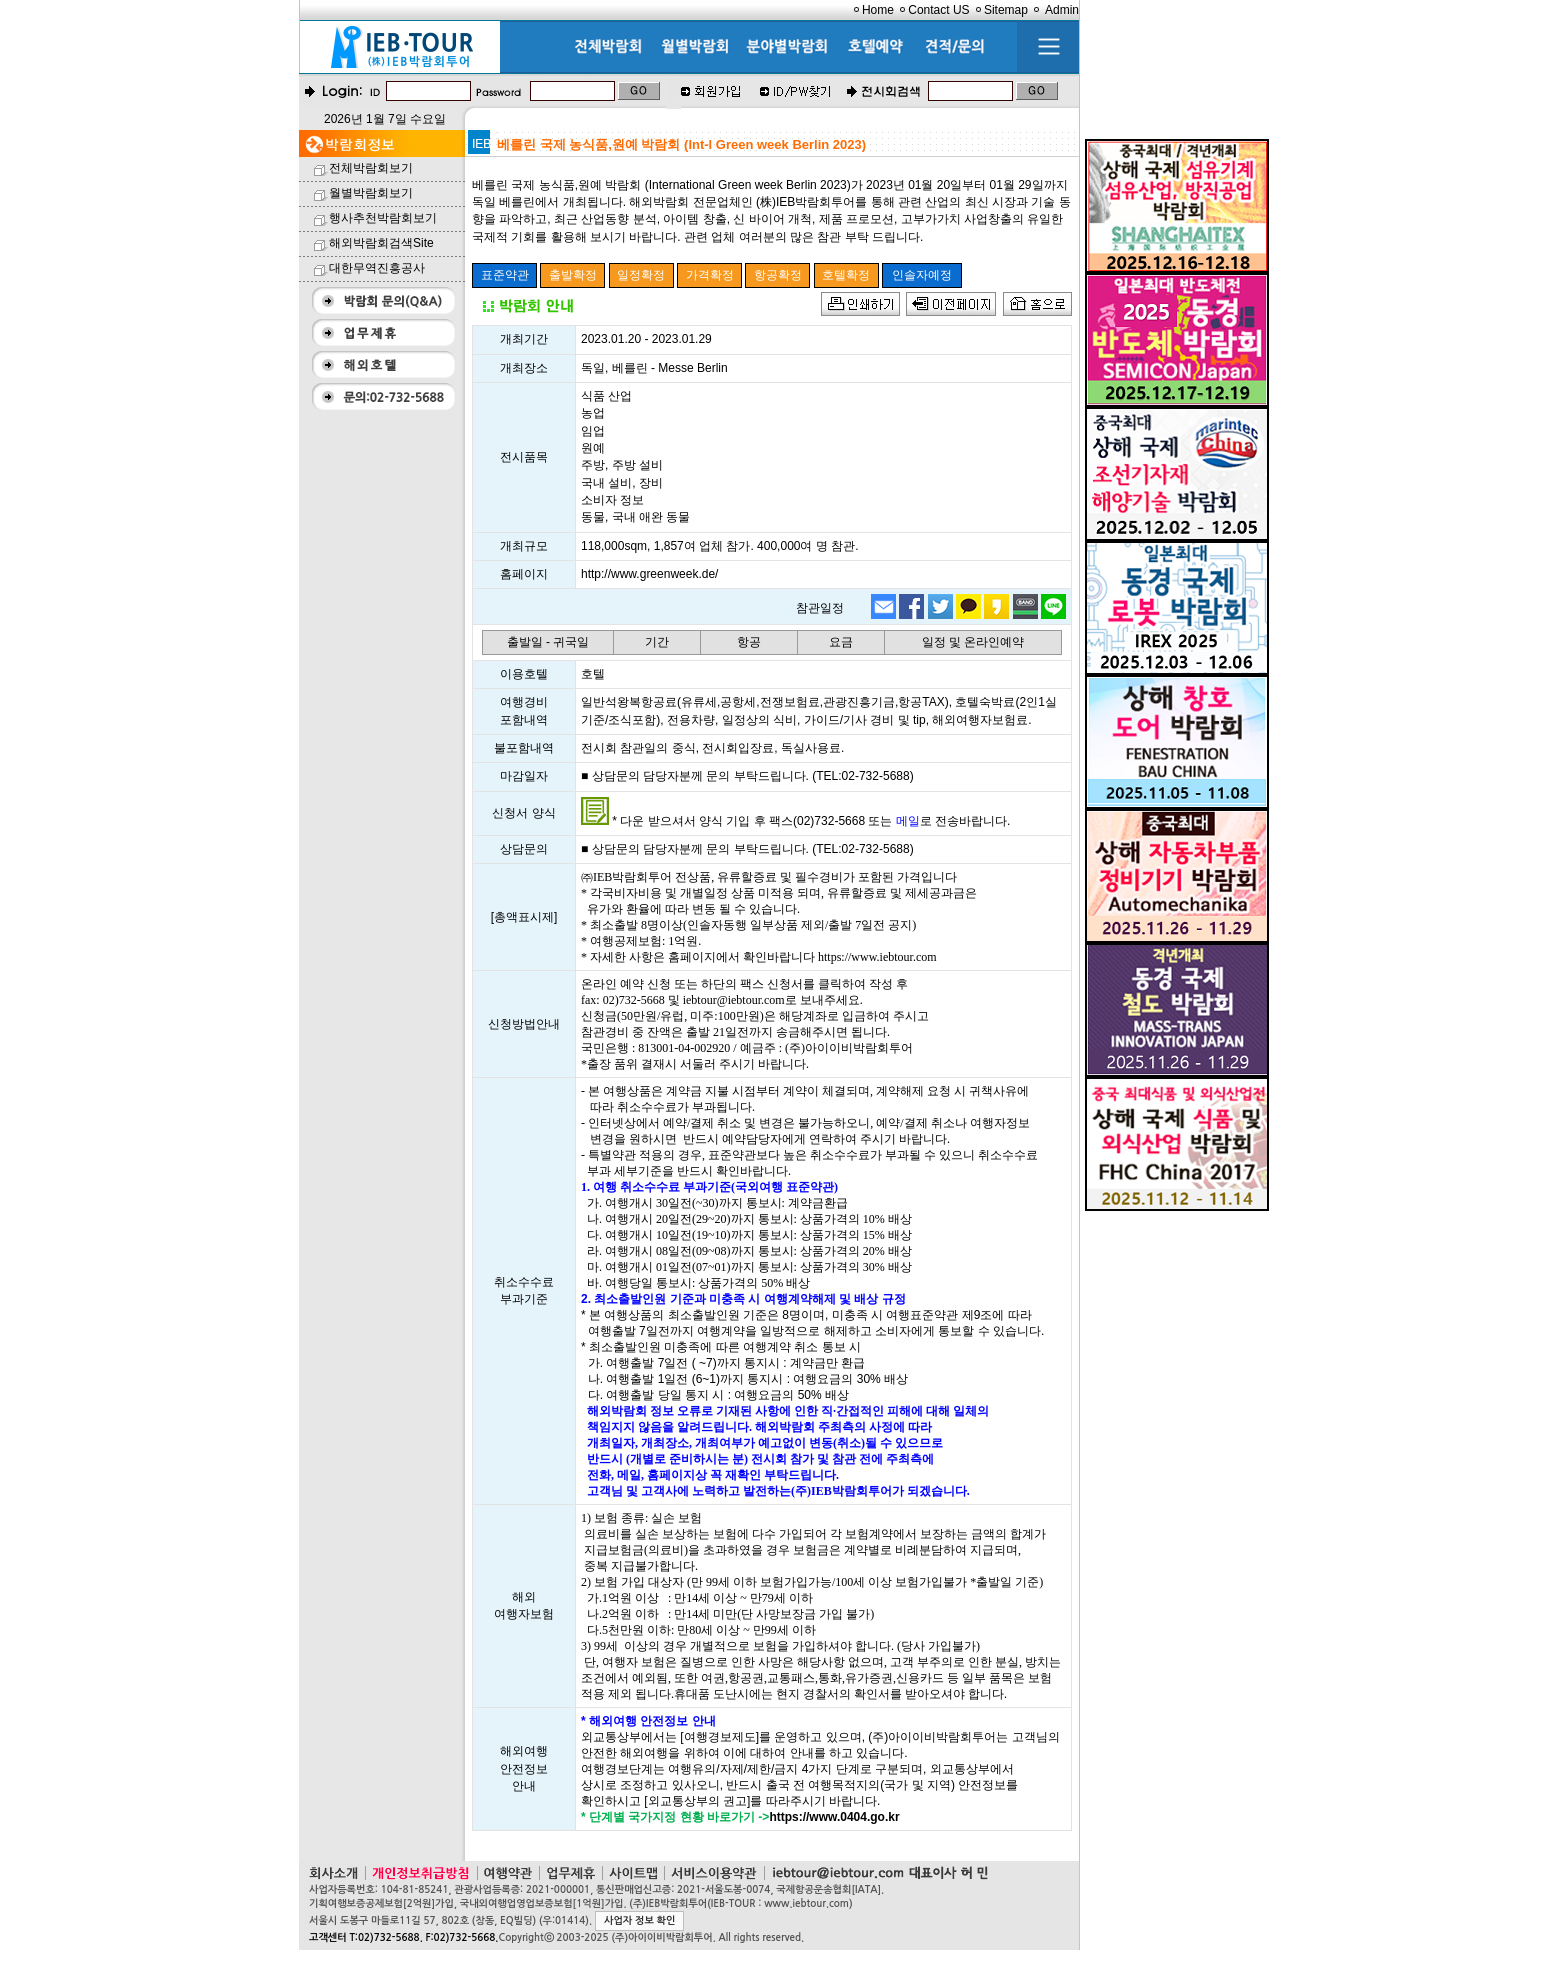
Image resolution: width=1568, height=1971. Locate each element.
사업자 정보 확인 (639, 1920)
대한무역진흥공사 (377, 268)
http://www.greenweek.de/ (649, 574)
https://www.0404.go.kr (834, 1817)
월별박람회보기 (371, 193)
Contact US (938, 10)
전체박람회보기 (371, 168)
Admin (1062, 10)
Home (878, 10)
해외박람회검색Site (381, 243)
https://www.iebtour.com (877, 957)
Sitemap (1006, 10)
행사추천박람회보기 (383, 218)
